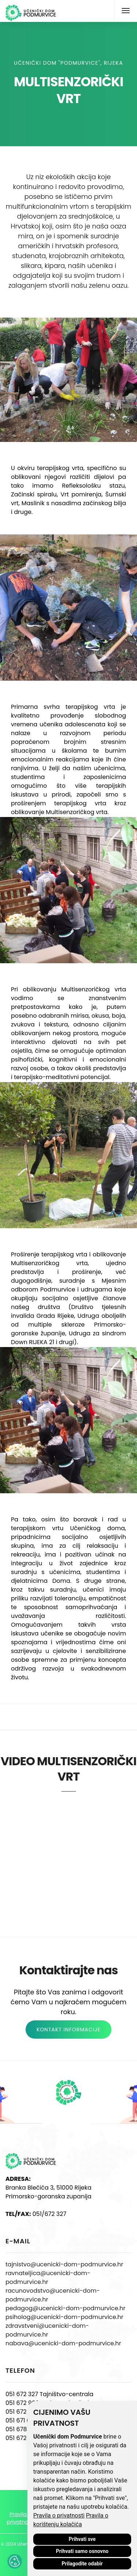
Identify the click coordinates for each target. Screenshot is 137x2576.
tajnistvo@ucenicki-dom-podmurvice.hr (64, 2264)
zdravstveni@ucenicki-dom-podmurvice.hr (47, 2330)
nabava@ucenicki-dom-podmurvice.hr (63, 2343)
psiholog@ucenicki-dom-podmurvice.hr (64, 2317)
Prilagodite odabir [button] (82, 2563)
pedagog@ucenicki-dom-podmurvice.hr (65, 2308)
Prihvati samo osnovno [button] (82, 2551)
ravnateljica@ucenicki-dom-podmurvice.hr (47, 2277)
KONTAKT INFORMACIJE (68, 2029)
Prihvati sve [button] (82, 2539)
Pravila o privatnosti (58, 2515)
